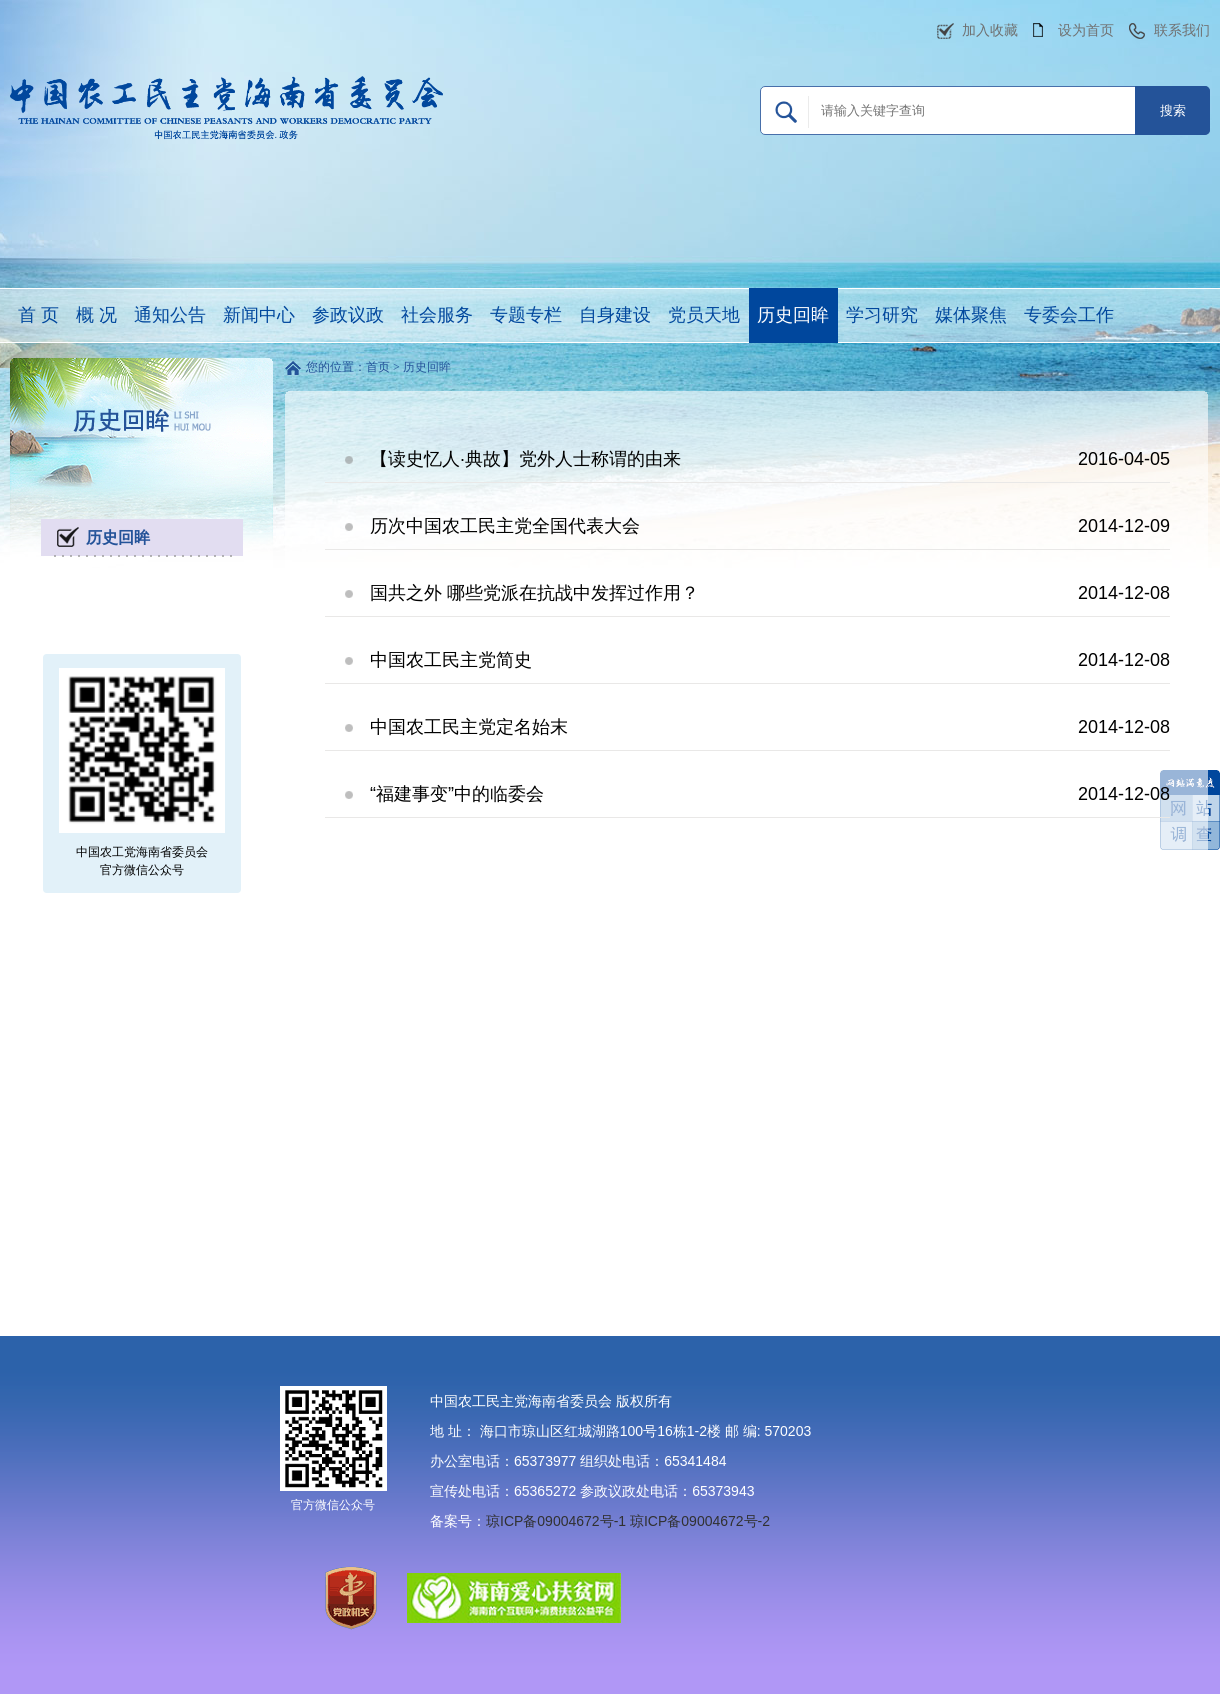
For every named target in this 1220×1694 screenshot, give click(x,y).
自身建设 (615, 315)
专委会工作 (1069, 315)
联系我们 (1182, 30)
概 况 (96, 315)
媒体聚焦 (971, 315)
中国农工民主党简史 (451, 660)
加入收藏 (990, 30)
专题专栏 (526, 315)
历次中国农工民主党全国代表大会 (505, 526)
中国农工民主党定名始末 (469, 727)
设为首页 (1086, 30)
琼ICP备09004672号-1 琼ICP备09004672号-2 (628, 1521)
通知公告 (170, 315)
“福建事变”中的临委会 (457, 794)
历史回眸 (793, 315)
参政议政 (348, 315)
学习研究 (882, 315)
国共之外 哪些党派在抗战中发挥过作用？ (534, 593)
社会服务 (437, 315)
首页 (378, 367)
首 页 (38, 315)
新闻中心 (259, 315)
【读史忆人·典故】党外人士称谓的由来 (525, 459)
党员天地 (704, 315)
